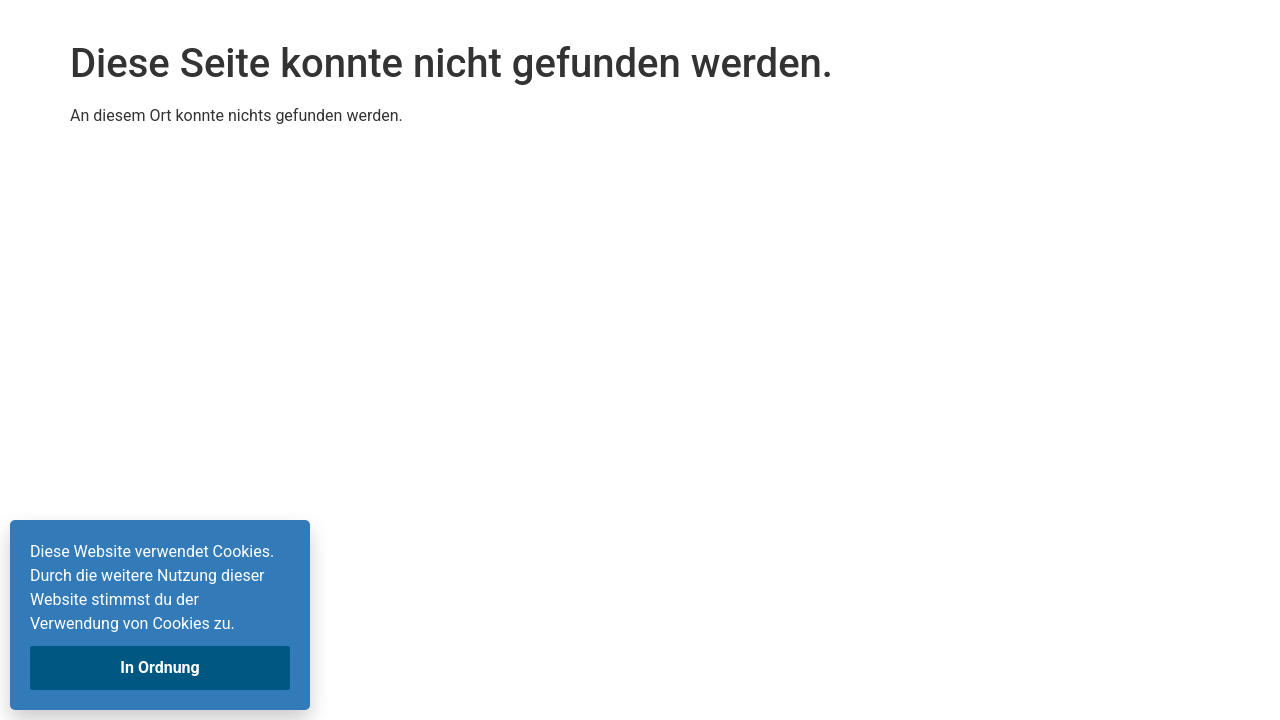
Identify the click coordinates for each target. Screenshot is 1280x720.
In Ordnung (159, 667)
